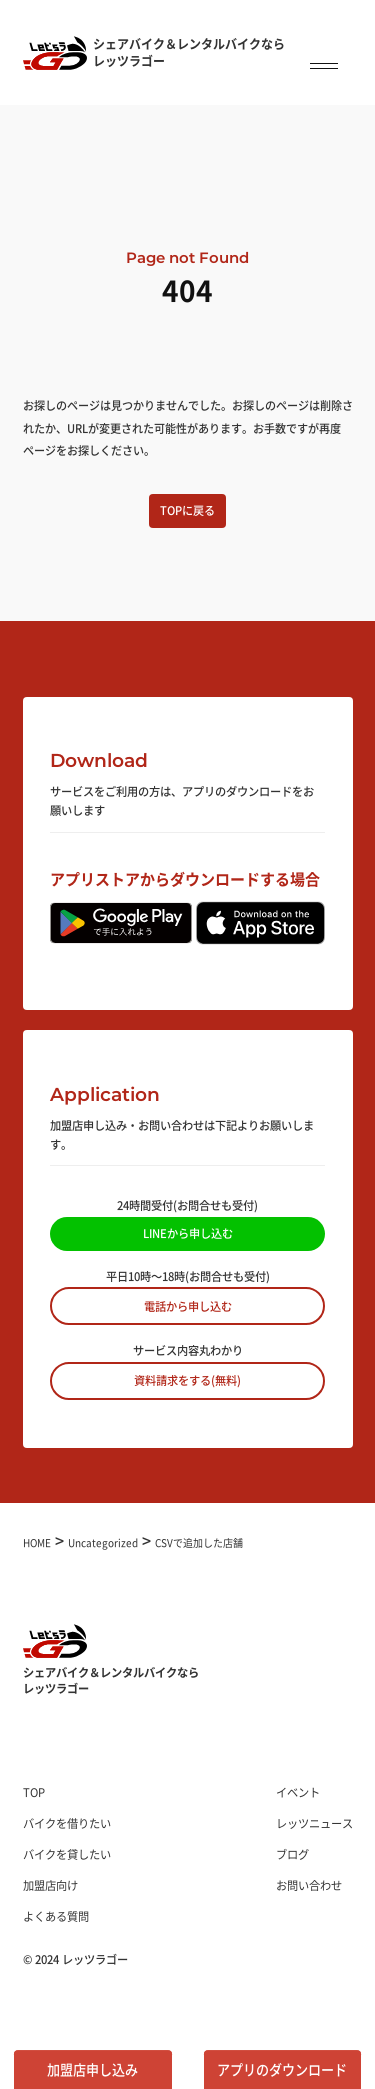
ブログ (292, 1854)
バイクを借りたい (67, 1823)
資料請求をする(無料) (187, 1380)
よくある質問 (56, 1916)
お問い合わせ (309, 1885)
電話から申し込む (188, 1306)
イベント (298, 1792)
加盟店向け (50, 1885)
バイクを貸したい (67, 1854)
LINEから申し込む (188, 1233)
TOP (34, 1792)
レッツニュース (314, 1823)
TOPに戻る (187, 510)
